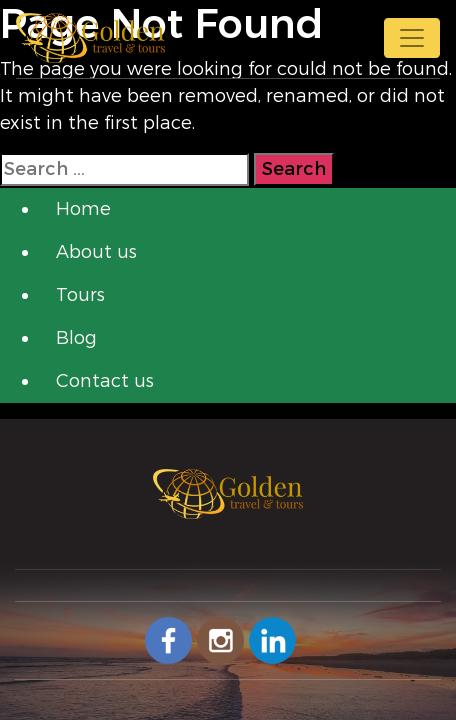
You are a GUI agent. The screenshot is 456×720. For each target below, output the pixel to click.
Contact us (105, 381)
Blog (76, 338)
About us (96, 252)
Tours (80, 295)
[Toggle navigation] (412, 38)
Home (83, 209)
